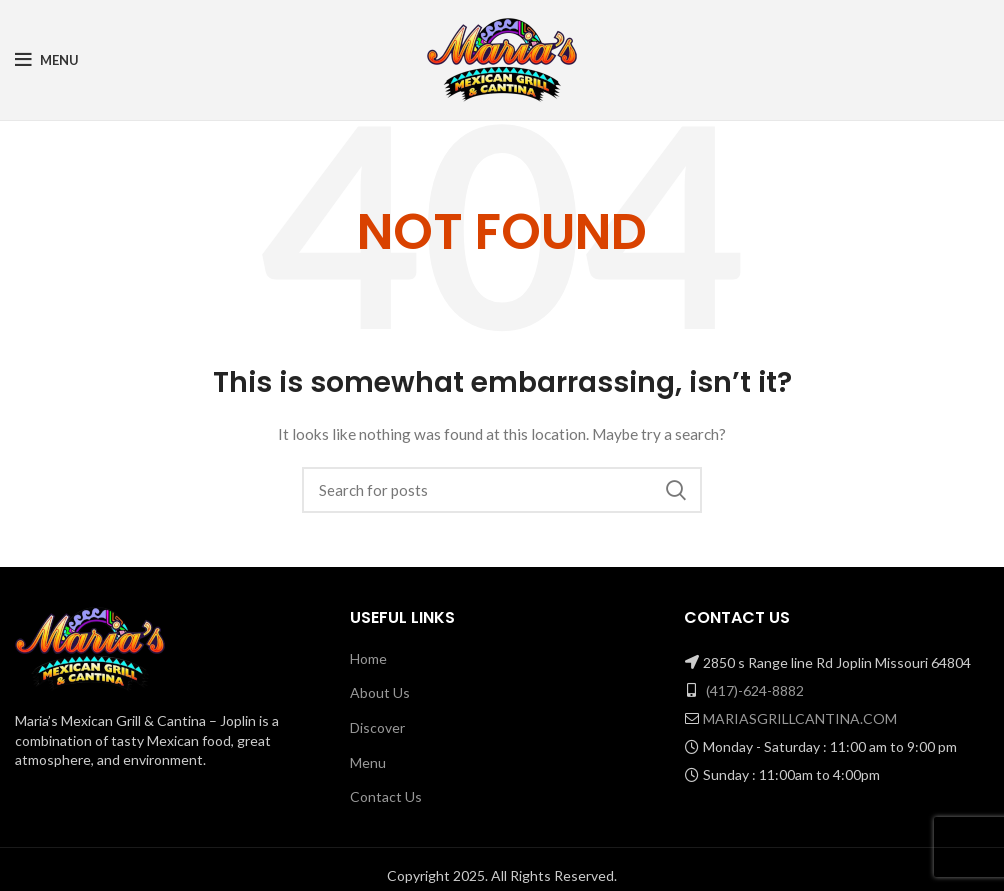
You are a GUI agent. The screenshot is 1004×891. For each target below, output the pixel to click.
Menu (368, 762)
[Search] (502, 490)
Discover (377, 727)
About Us (380, 692)
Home (368, 658)
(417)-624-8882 (755, 690)
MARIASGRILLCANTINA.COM (800, 718)
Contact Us (386, 796)
